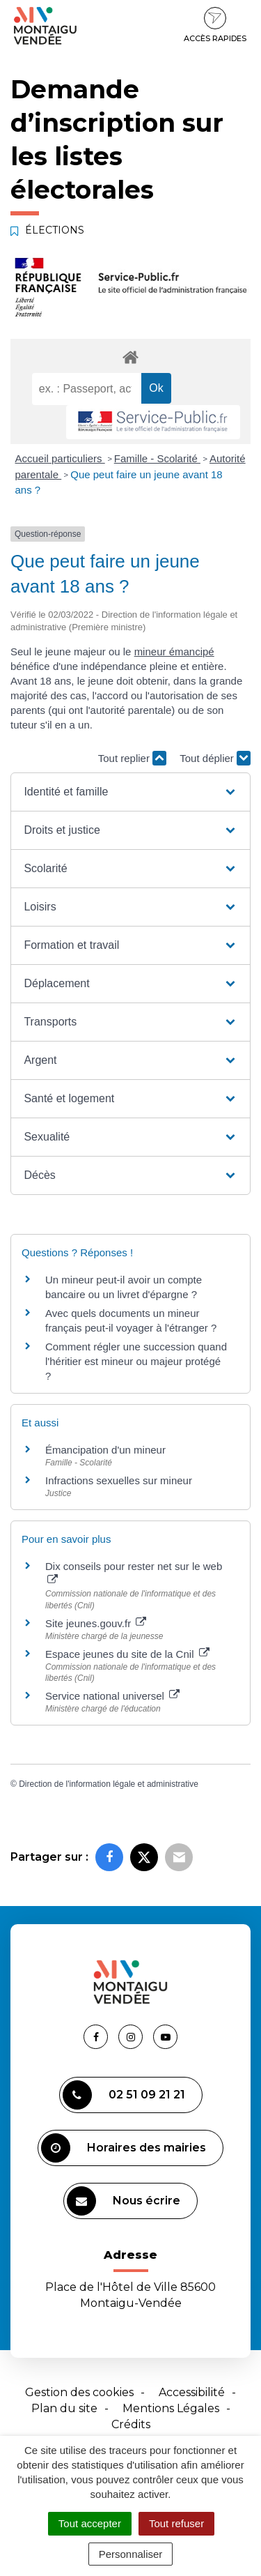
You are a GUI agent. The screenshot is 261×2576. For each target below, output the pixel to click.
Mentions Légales (170, 2408)
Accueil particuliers (60, 458)
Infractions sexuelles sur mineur (118, 1480)
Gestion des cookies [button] (79, 2392)
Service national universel (112, 1696)
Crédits (130, 2424)
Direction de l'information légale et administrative (108, 1784)
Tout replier (132, 758)
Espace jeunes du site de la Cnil (127, 1654)
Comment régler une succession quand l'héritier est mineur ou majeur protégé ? (136, 1361)
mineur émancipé (174, 651)
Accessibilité (192, 2392)
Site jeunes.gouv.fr (95, 1623)
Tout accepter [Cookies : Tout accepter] (89, 2523)
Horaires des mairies (123, 2148)
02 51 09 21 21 (124, 2095)
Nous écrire (123, 2201)
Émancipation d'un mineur (105, 1450)
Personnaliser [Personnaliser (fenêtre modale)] (131, 2554)
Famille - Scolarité (157, 458)
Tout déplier (215, 758)
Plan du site (64, 2408)
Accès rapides (215, 25)
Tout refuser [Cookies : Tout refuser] (176, 2523)
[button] (130, 792)
